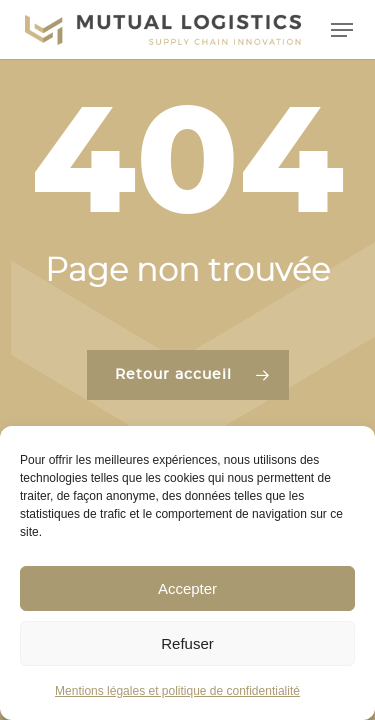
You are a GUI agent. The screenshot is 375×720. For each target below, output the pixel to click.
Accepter (187, 588)
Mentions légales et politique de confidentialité (177, 691)
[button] (342, 30)
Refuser (187, 643)
